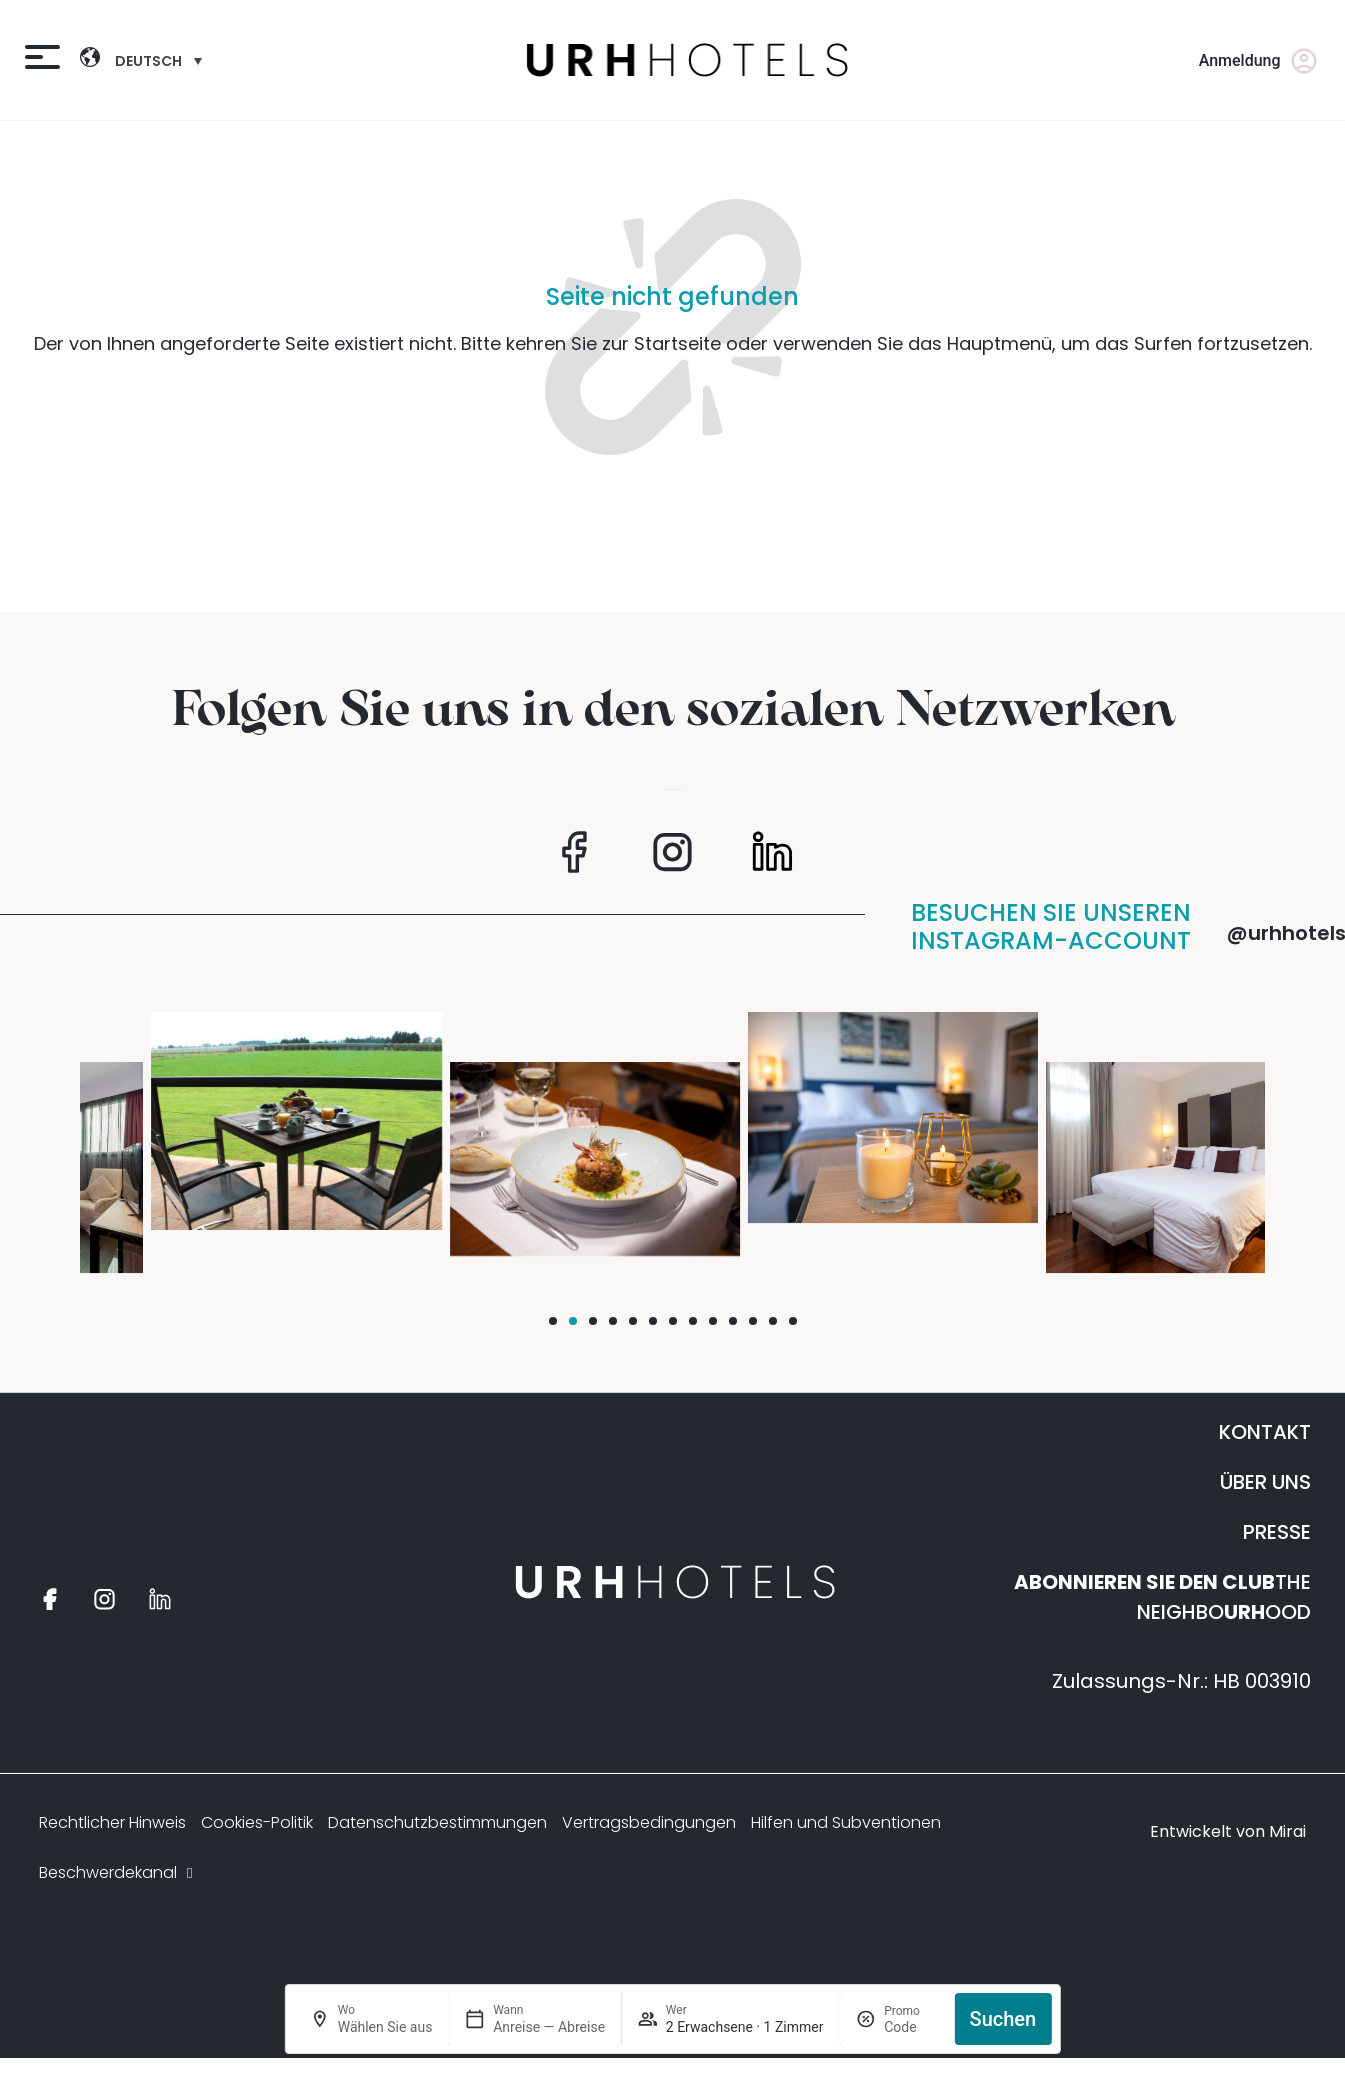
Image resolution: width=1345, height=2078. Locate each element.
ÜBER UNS (1265, 1482)
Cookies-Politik (257, 1822)
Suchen (1003, 2019)
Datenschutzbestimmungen (437, 1822)
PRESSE (1277, 1532)
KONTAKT (1265, 1432)
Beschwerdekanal (118, 1872)
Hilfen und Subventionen (846, 1822)
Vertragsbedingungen (649, 1822)
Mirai (1287, 1831)
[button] (553, 1321)
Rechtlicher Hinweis (112, 1822)
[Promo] (911, 2027)
